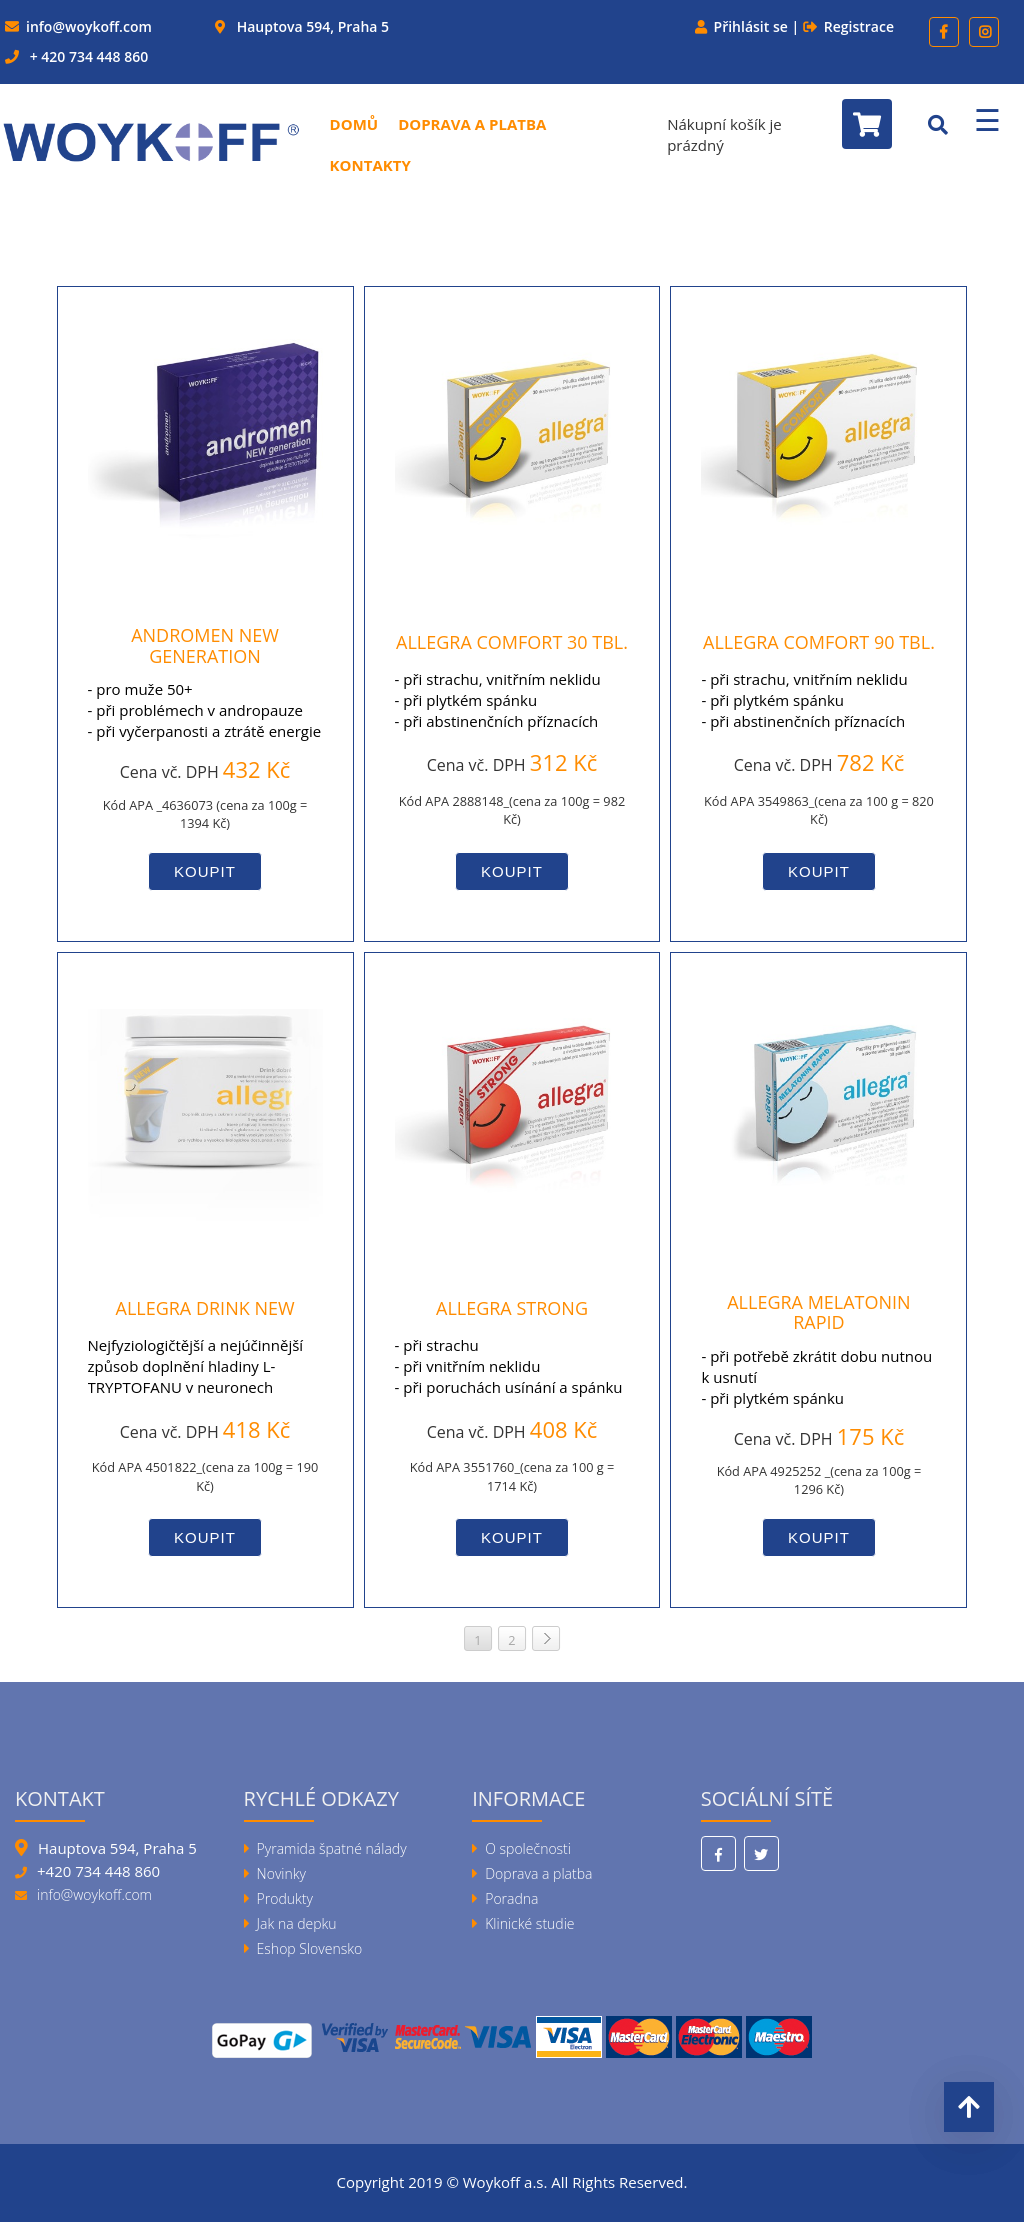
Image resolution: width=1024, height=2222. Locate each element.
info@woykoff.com (89, 26)
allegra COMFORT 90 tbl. (819, 642)
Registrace (859, 26)
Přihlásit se (751, 26)
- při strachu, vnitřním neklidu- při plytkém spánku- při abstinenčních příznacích (498, 700)
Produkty (285, 1898)
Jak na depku (297, 1923)
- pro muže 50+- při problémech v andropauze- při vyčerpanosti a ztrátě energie (205, 710)
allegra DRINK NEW (205, 1308)
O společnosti (528, 1848)
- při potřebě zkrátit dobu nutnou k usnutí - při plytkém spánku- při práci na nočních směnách (816, 1387)
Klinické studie (529, 1923)
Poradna (511, 1898)
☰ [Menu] (987, 119)
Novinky (281, 1873)
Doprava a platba (472, 124)
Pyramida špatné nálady (332, 1848)
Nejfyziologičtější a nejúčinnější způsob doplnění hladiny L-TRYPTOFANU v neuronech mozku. (196, 1376)
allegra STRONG (512, 1308)
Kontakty (370, 165)
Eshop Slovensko (310, 1948)
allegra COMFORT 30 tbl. (512, 642)
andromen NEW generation (205, 645)
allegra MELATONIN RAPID (818, 1312)
